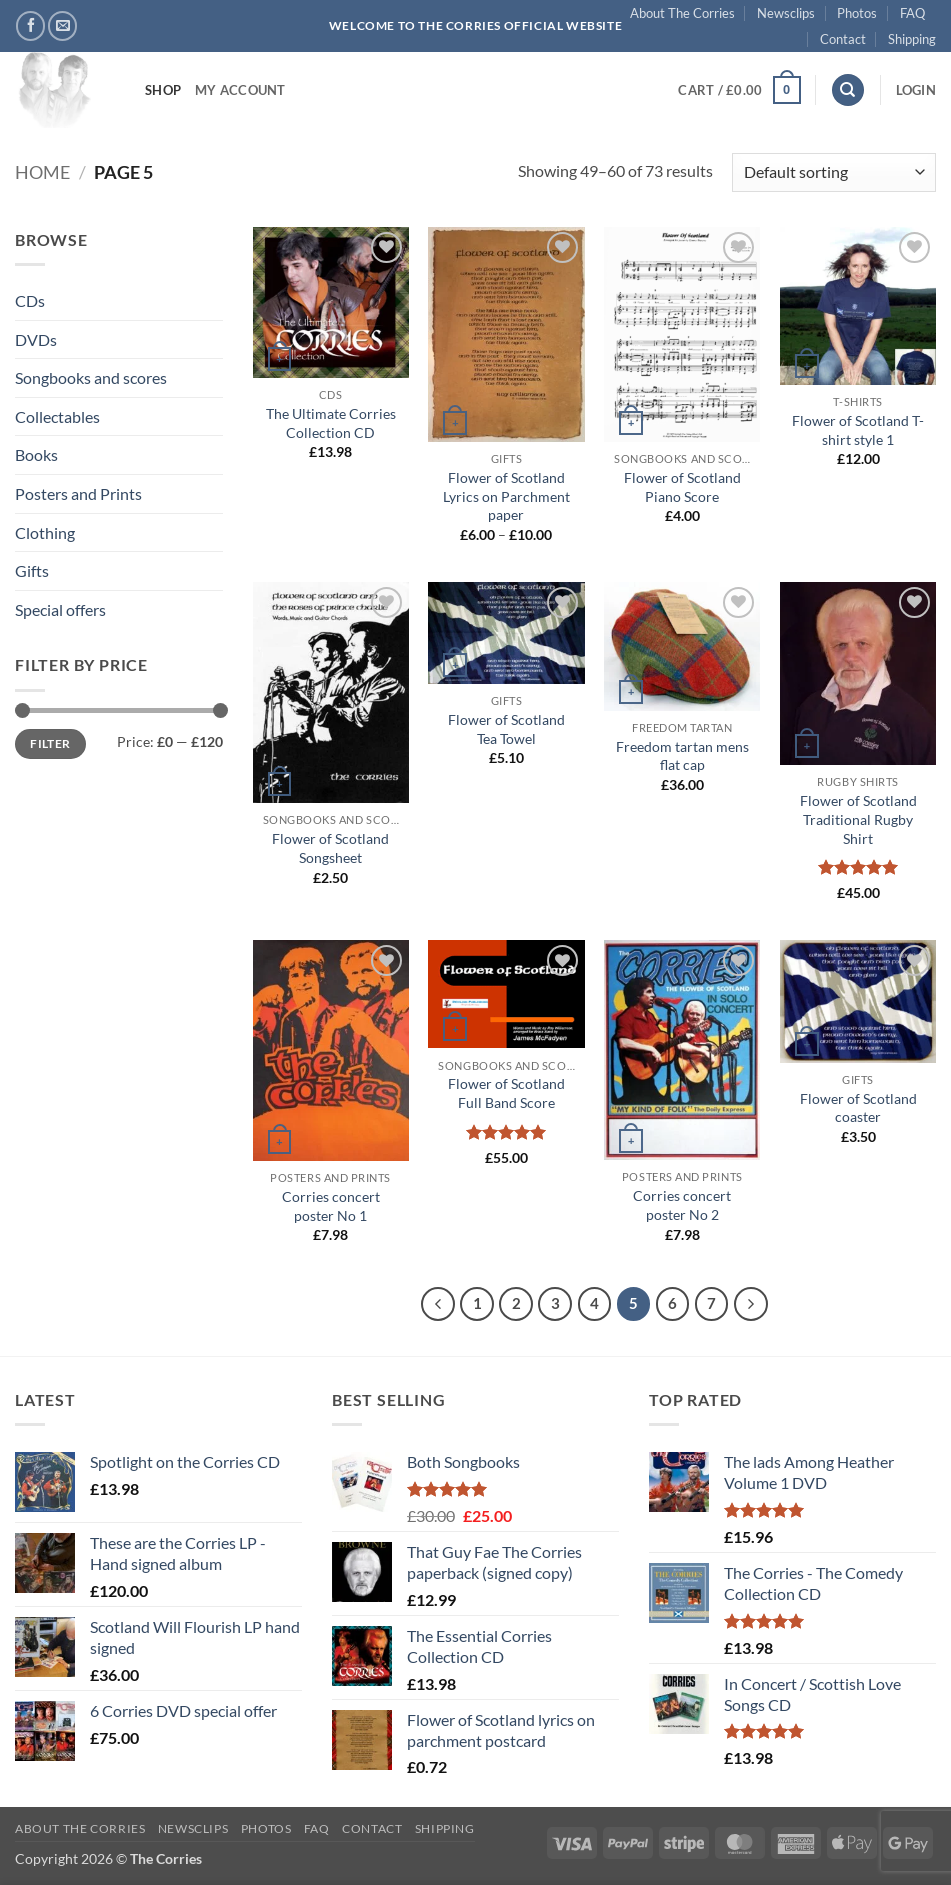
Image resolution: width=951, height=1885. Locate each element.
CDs (30, 300)
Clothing (45, 532)
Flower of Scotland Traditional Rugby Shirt (858, 819)
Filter (50, 743)
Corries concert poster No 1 (331, 1206)
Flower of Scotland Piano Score (682, 487)
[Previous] (438, 1304)
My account (240, 90)
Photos (857, 13)
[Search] (848, 90)
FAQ (912, 13)
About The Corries (682, 13)
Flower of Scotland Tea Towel (506, 729)
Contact (843, 39)
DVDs (36, 339)
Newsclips (786, 13)
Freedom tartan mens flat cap (682, 756)
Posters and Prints (78, 493)
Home (42, 172)
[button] (739, 90)
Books (36, 454)
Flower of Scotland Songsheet (330, 848)
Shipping (912, 39)
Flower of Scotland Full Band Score (506, 1093)
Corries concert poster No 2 (682, 1205)
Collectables (57, 416)
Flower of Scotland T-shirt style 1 (858, 430)
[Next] (751, 1304)
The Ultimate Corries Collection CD (331, 423)
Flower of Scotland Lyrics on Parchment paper (506, 496)
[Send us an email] (62, 25)
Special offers (60, 609)
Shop (163, 90)
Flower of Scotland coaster (858, 1108)
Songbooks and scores (91, 377)
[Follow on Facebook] (30, 25)
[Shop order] (834, 172)
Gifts (32, 570)
